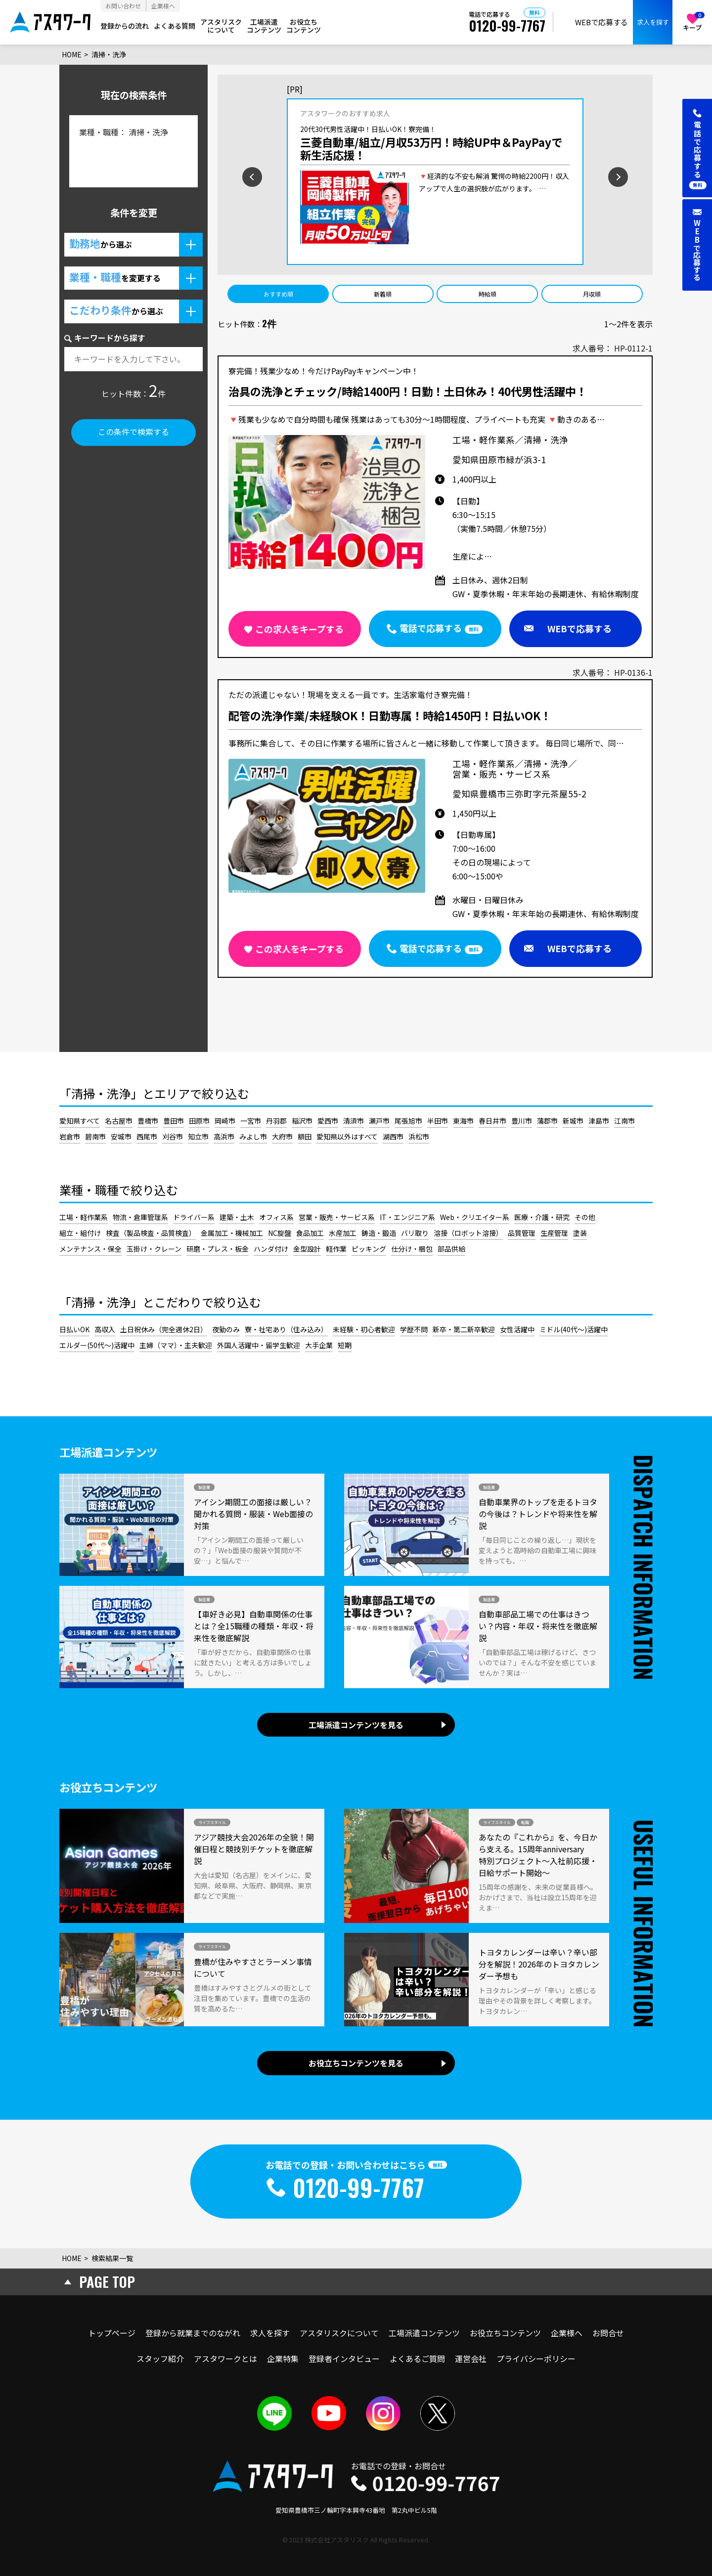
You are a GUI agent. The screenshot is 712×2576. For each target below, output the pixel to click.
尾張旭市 (408, 1121)
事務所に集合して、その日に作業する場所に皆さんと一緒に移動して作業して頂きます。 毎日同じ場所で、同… (426, 743)
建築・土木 (237, 1217)
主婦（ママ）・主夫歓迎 (175, 1345)
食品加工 (310, 1233)
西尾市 (146, 1136)
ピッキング (369, 1249)
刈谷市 (172, 1136)
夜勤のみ (226, 1329)
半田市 (437, 1121)
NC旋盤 (279, 1233)
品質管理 (521, 1233)
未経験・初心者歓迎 (364, 1329)
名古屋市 (119, 1121)
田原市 (199, 1121)
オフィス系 (276, 1217)
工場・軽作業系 (83, 1217)
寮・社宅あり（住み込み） (286, 1329)
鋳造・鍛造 (378, 1233)
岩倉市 (69, 1136)
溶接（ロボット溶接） (468, 1233)
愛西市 (327, 1121)
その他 (585, 1217)
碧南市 (95, 1136)
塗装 (580, 1233)
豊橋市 (147, 1121)
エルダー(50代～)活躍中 (96, 1345)
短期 (345, 1345)
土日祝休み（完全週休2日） (163, 1329)
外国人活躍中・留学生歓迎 (258, 1345)
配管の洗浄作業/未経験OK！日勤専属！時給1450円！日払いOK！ (389, 716)
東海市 (463, 1121)
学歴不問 (414, 1329)
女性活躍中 (517, 1329)
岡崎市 (225, 1121)
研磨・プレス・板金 (217, 1249)
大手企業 (319, 1345)
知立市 (198, 1136)
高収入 (104, 1329)
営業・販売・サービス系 (337, 1217)
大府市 (282, 1136)
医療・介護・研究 (542, 1217)
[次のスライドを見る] (650, 176)
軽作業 (336, 1249)
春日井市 (492, 1121)
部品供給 (451, 1249)
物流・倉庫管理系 (140, 1217)
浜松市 (418, 1136)
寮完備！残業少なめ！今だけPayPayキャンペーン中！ (323, 371)
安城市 (121, 1136)
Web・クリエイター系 (474, 1217)
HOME (72, 54)
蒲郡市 (547, 1121)
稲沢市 (302, 1121)
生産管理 (554, 1233)
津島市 (598, 1121)
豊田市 (173, 1121)
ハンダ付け (271, 1249)
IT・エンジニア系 (407, 1217)
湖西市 (393, 1136)
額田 (305, 1136)
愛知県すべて (79, 1121)
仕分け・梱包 (412, 1249)
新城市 (573, 1121)
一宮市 (250, 1121)
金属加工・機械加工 (232, 1233)
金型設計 (307, 1249)
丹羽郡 (276, 1121)
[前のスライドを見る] (220, 176)
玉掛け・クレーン (154, 1249)
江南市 (624, 1121)
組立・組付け (80, 1233)
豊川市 (521, 1121)
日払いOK (74, 1329)
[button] (133, 245)
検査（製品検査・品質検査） (151, 1233)
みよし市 (253, 1136)
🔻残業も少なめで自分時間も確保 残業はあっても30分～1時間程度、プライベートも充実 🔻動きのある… (416, 419)
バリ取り (415, 1233)
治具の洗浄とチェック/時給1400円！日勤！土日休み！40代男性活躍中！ (407, 392)
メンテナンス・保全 (90, 1249)
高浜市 (224, 1136)
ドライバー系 (194, 1217)
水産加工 (342, 1233)
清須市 (353, 1121)
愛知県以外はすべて (347, 1136)
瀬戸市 (379, 1121)
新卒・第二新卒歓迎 (464, 1329)
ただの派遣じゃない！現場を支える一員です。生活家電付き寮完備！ (350, 695)
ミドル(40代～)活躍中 (573, 1329)
